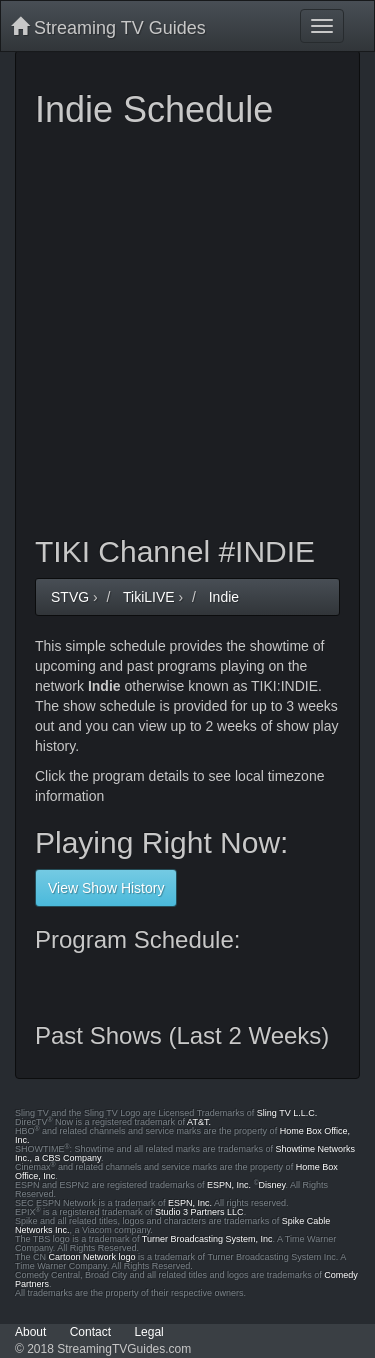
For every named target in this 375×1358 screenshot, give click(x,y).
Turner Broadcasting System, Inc (207, 1239)
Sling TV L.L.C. (287, 1113)
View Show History (106, 888)
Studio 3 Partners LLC (199, 1212)
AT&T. (199, 1122)
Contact (90, 1332)
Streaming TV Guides (108, 27)
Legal (148, 1332)
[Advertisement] (187, 327)
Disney (272, 1185)
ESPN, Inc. (229, 1185)
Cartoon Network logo (92, 1257)
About (30, 1332)
